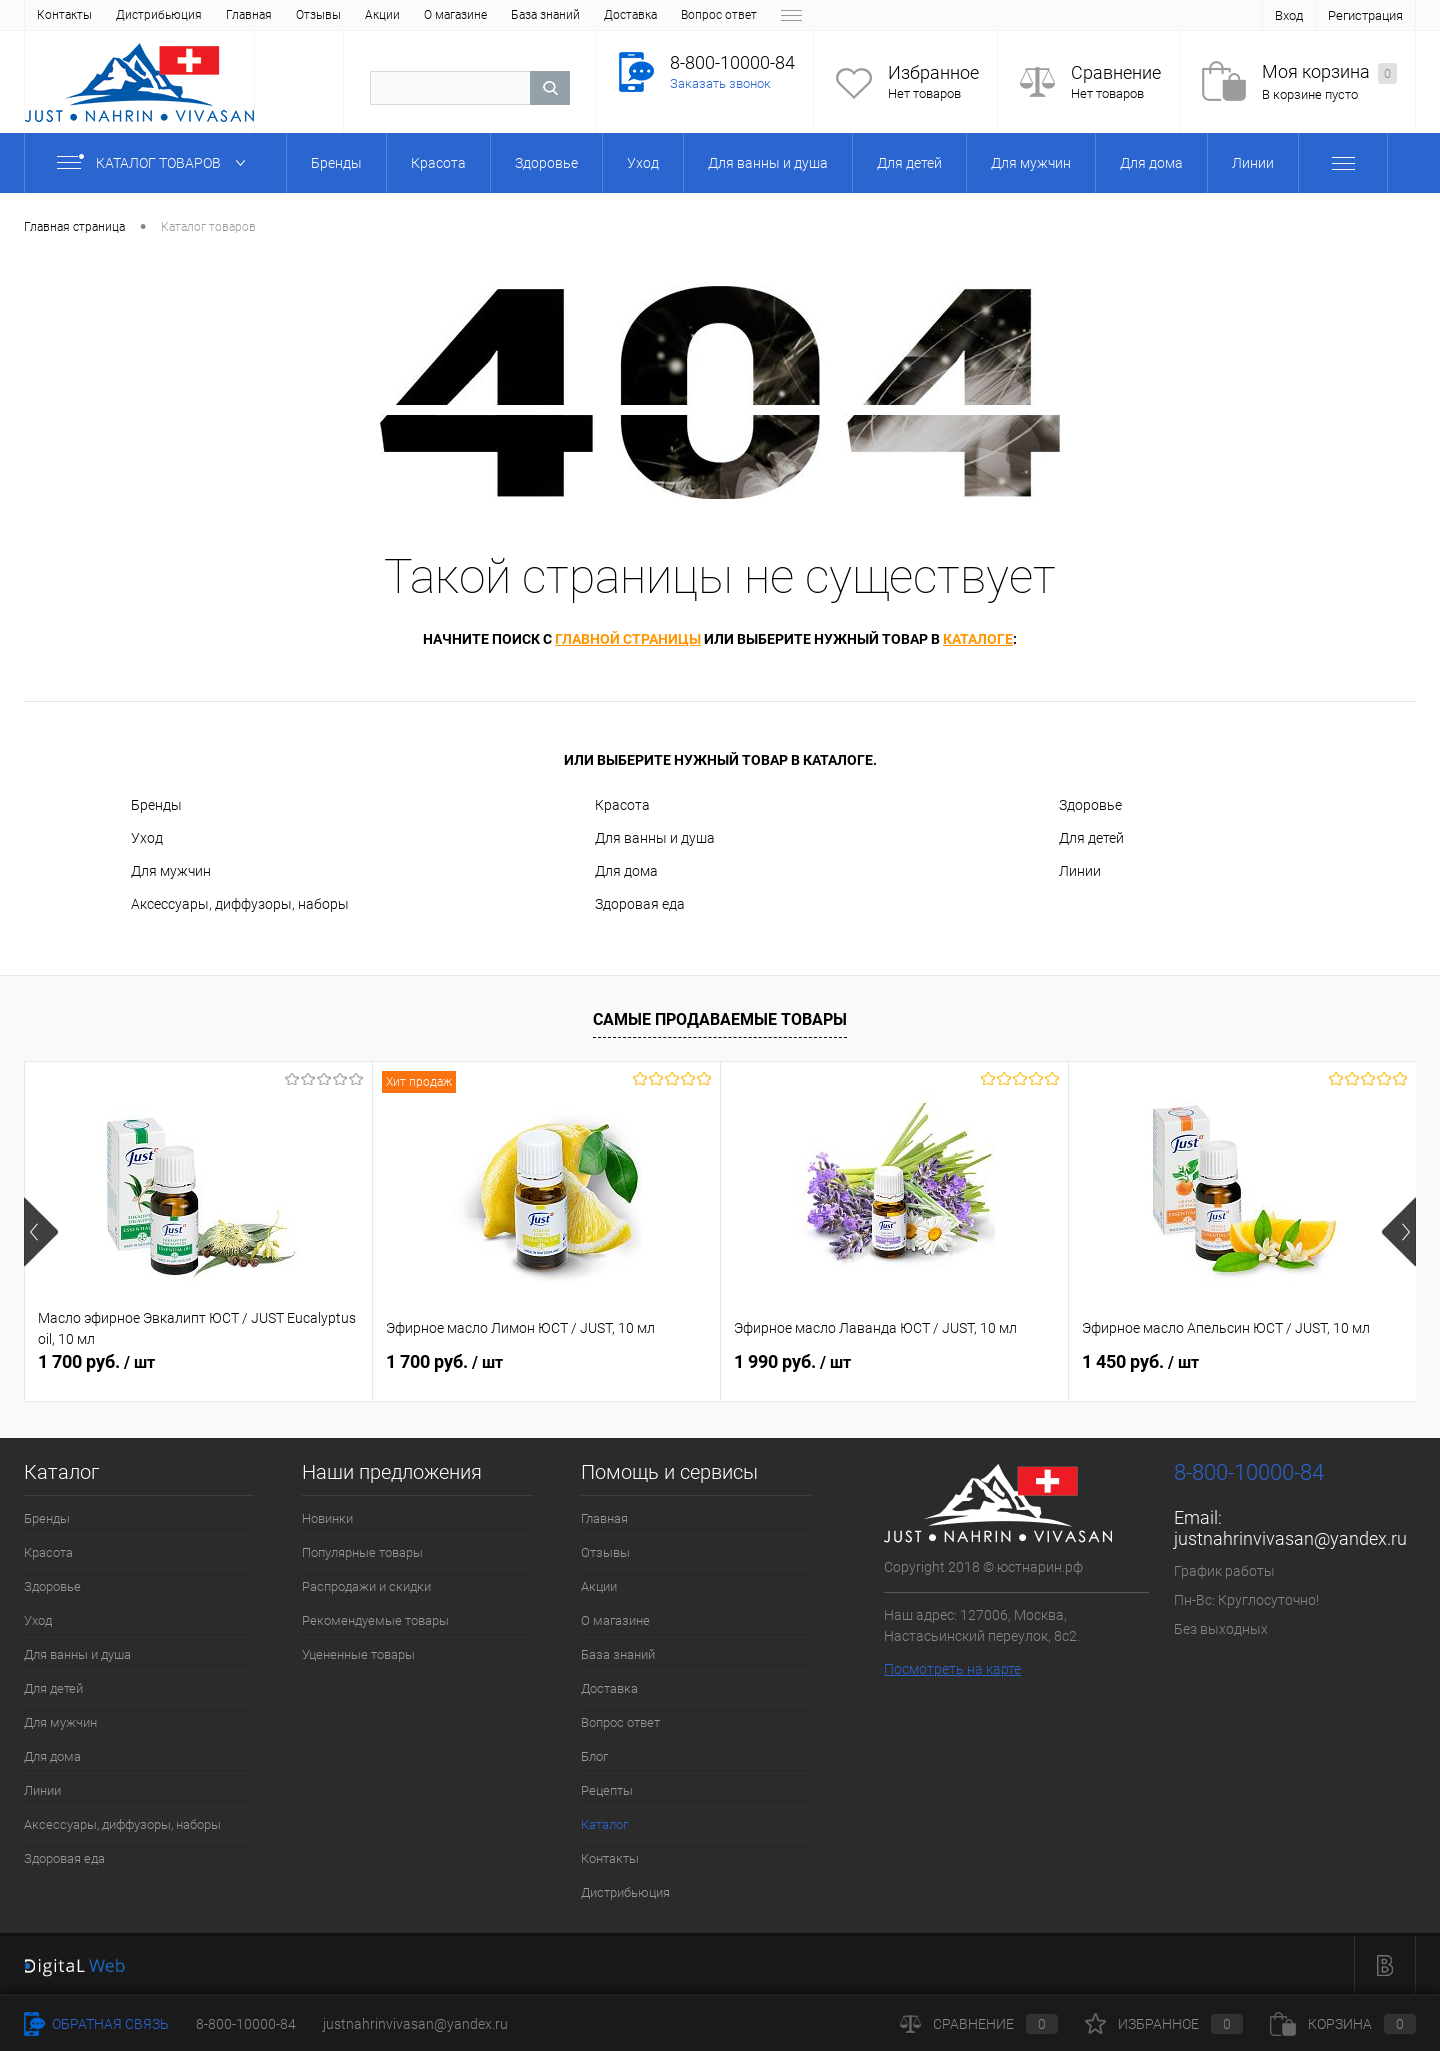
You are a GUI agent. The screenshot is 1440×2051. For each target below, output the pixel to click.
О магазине (266, 15)
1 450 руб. (1140, 1361)
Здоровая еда (640, 904)
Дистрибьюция (625, 1892)
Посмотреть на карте (952, 1669)
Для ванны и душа (655, 838)
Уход (147, 838)
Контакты (610, 1858)
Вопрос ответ (530, 15)
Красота (622, 805)
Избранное (933, 72)
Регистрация (1365, 15)
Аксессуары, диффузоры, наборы (240, 904)
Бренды (156, 805)
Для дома (626, 871)
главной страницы (628, 639)
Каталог (737, 15)
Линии (1080, 871)
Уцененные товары (358, 1654)
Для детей (1091, 838)
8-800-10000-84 (246, 2024)
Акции (193, 15)
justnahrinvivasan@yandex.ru (1290, 1538)
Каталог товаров (155, 163)
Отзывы (129, 15)
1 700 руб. (96, 1361)
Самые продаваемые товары (720, 1019)
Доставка (441, 15)
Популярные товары (362, 1552)
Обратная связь (96, 2024)
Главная (60, 15)
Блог (605, 15)
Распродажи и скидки (366, 1586)
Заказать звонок (720, 83)
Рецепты (667, 15)
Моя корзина (1329, 72)
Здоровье (1090, 805)
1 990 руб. (792, 1361)
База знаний (356, 15)
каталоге (978, 639)
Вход (1289, 15)
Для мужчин (171, 871)
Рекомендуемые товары (375, 1620)
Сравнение (1116, 72)
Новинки (327, 1518)
